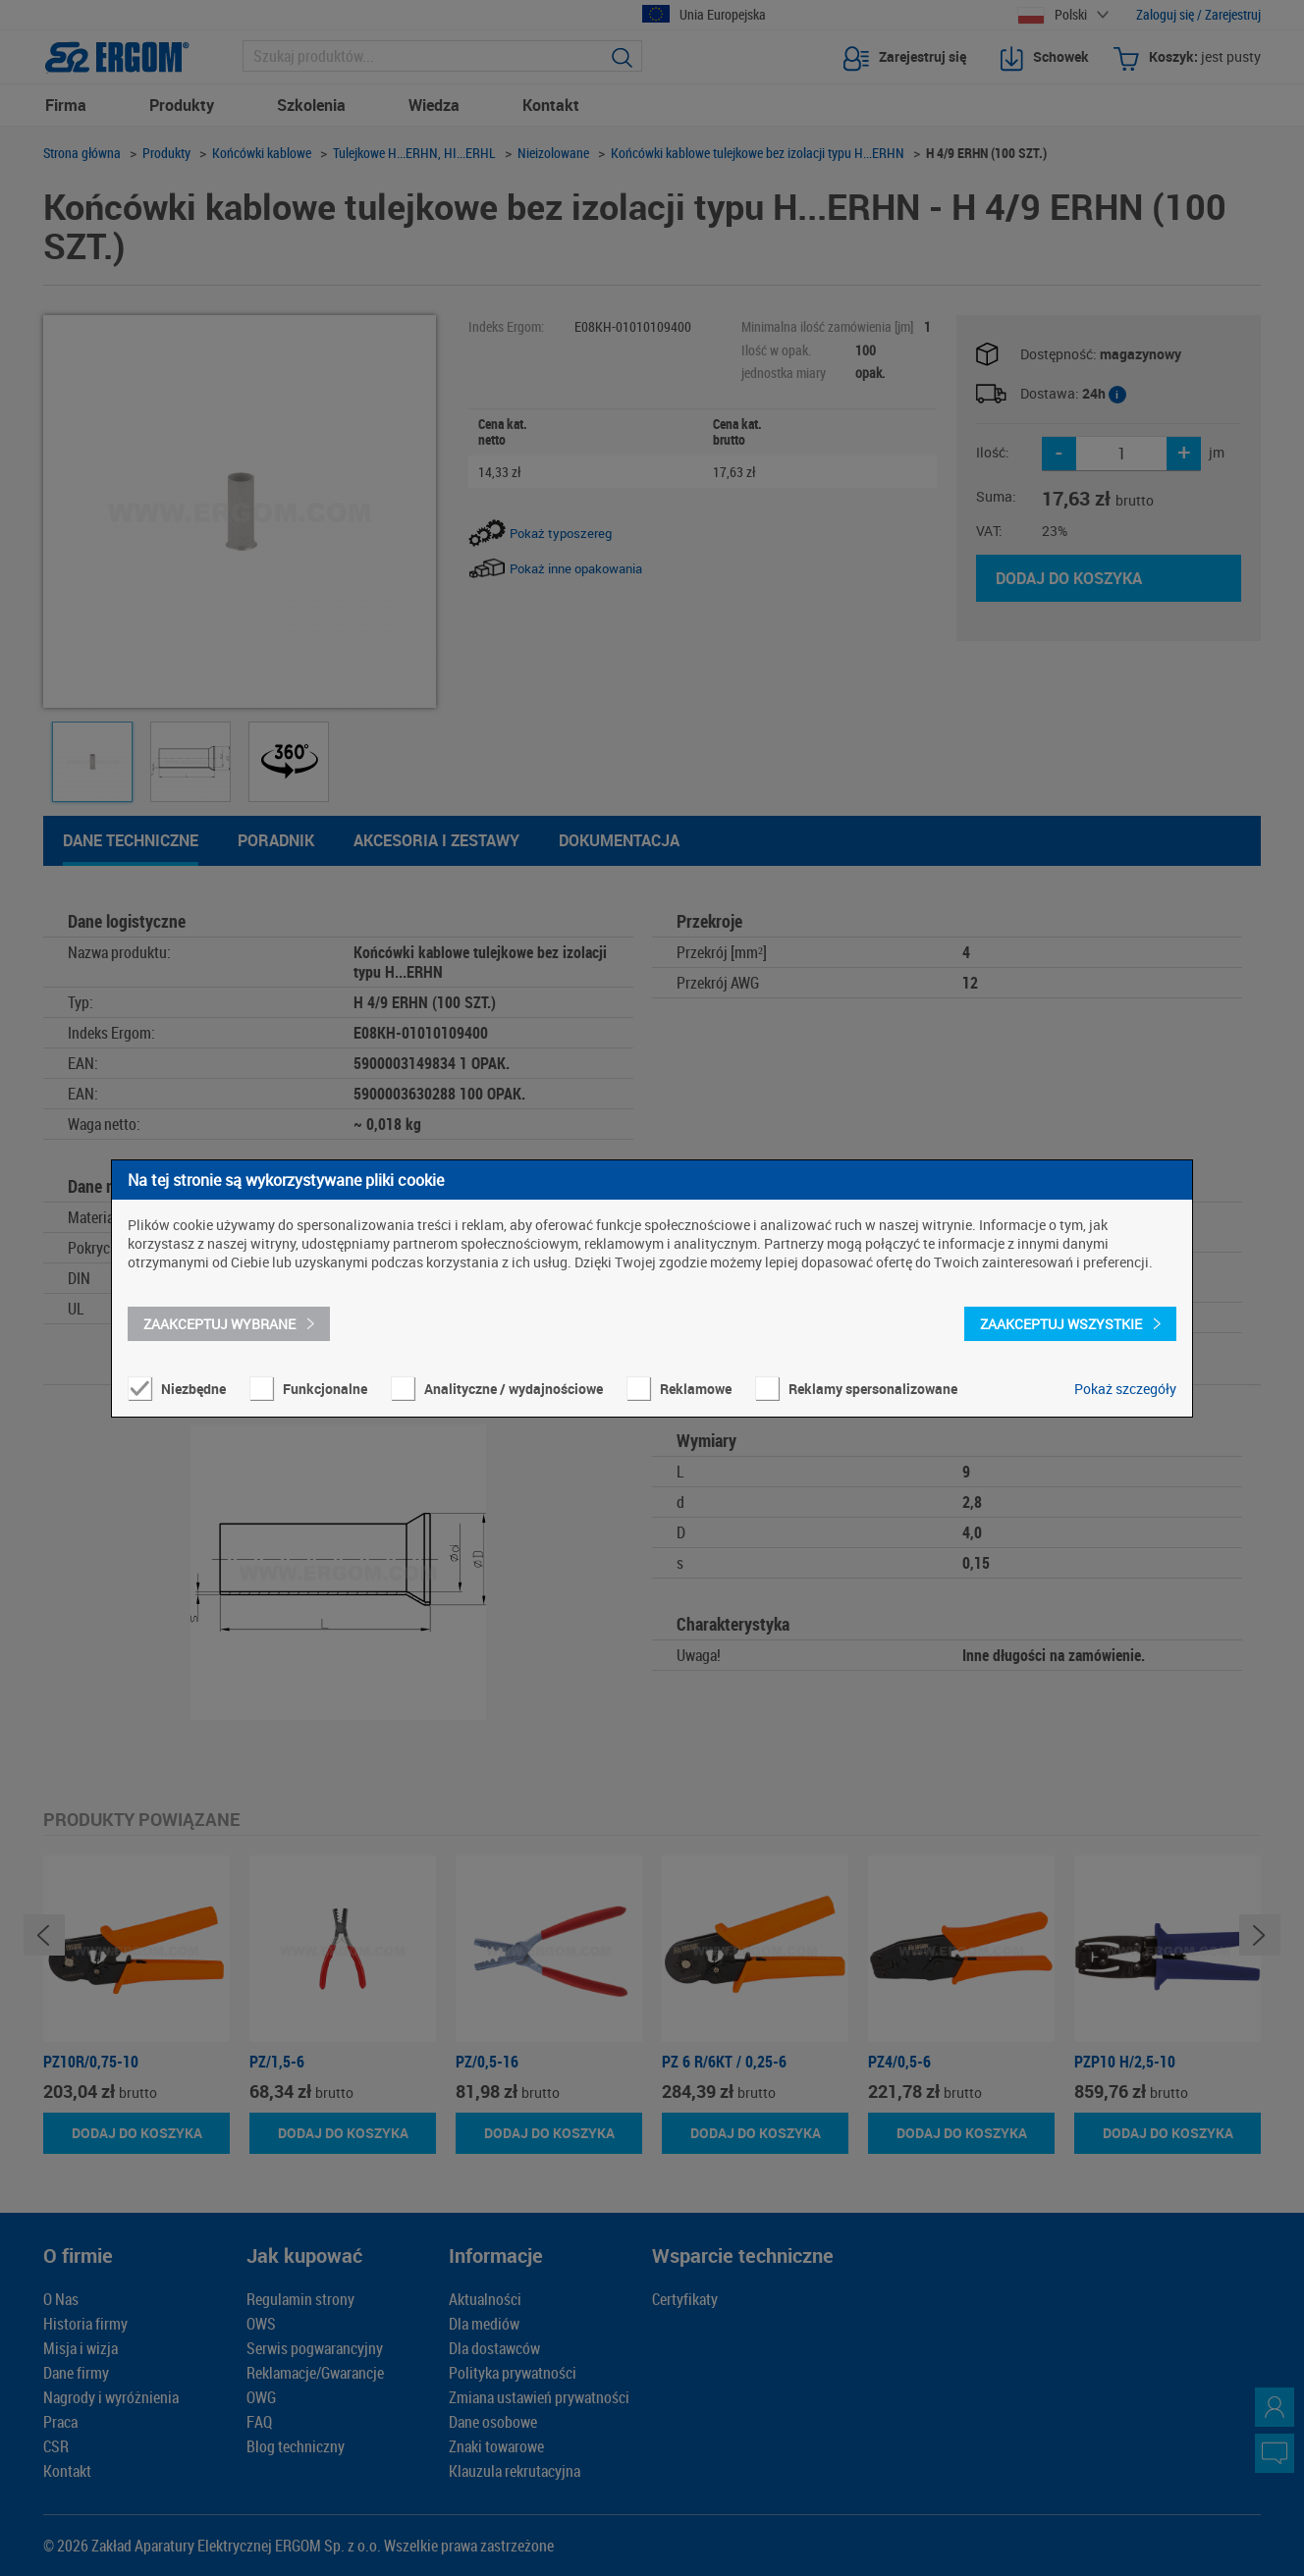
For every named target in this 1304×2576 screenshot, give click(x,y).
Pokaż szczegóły (1125, 1388)
